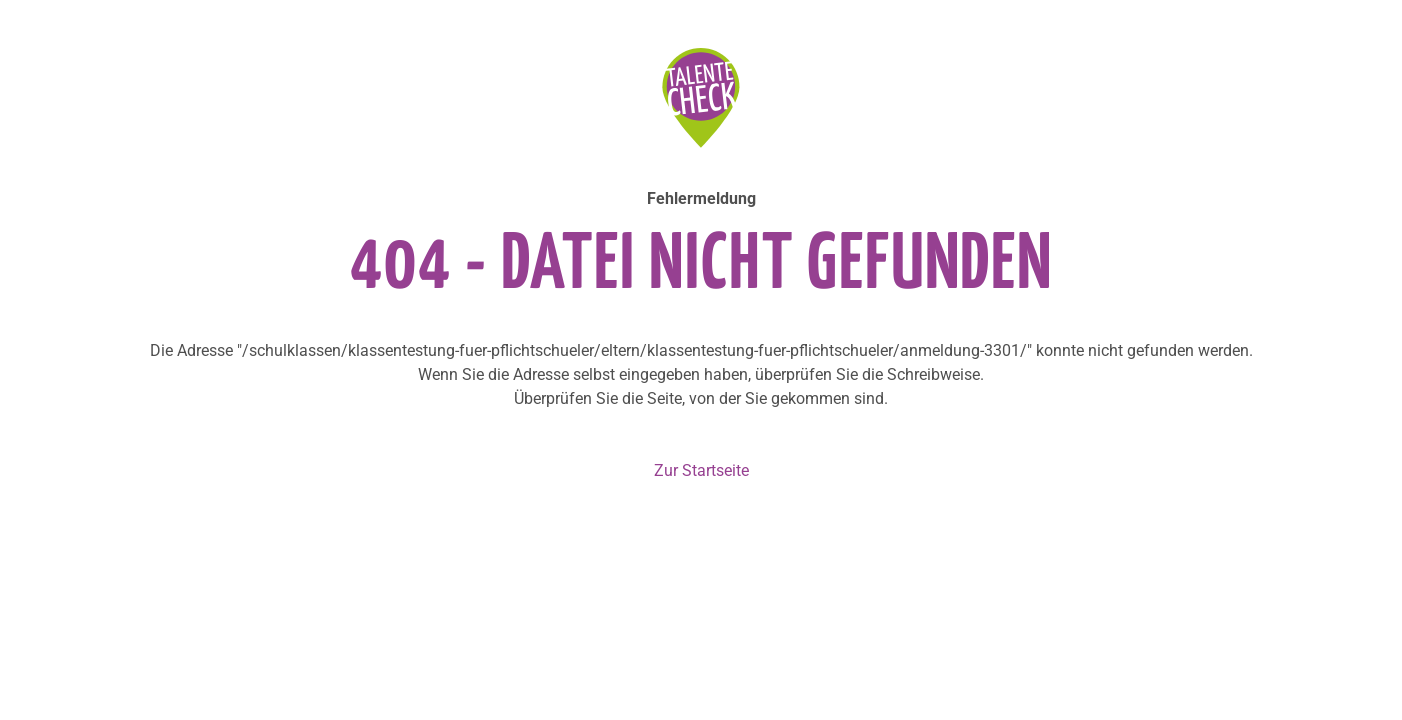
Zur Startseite (701, 470)
